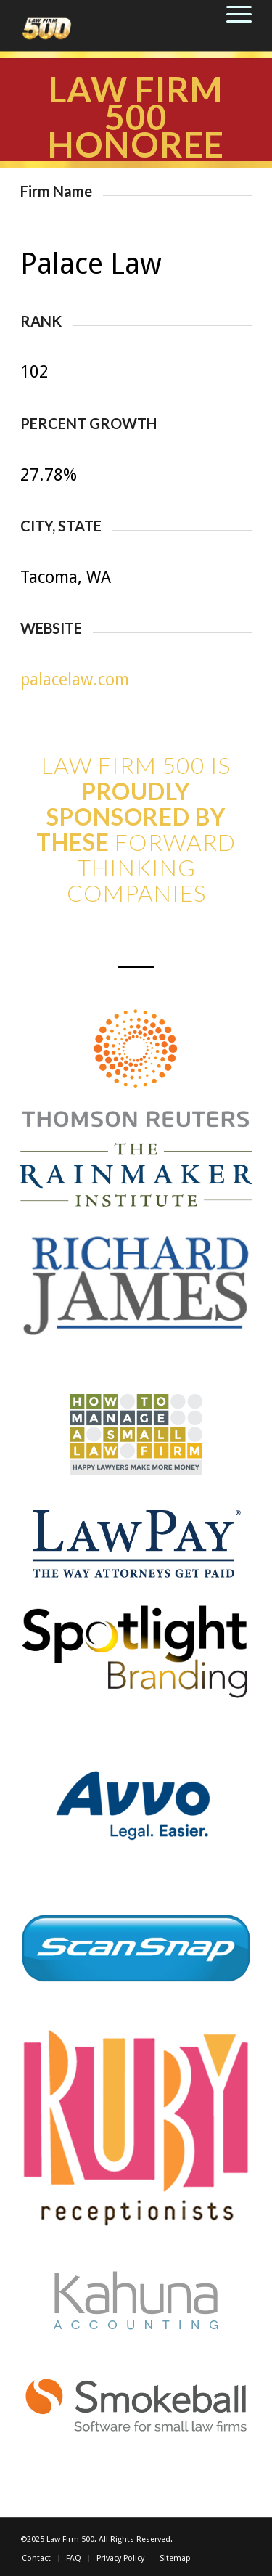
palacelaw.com (74, 680)
